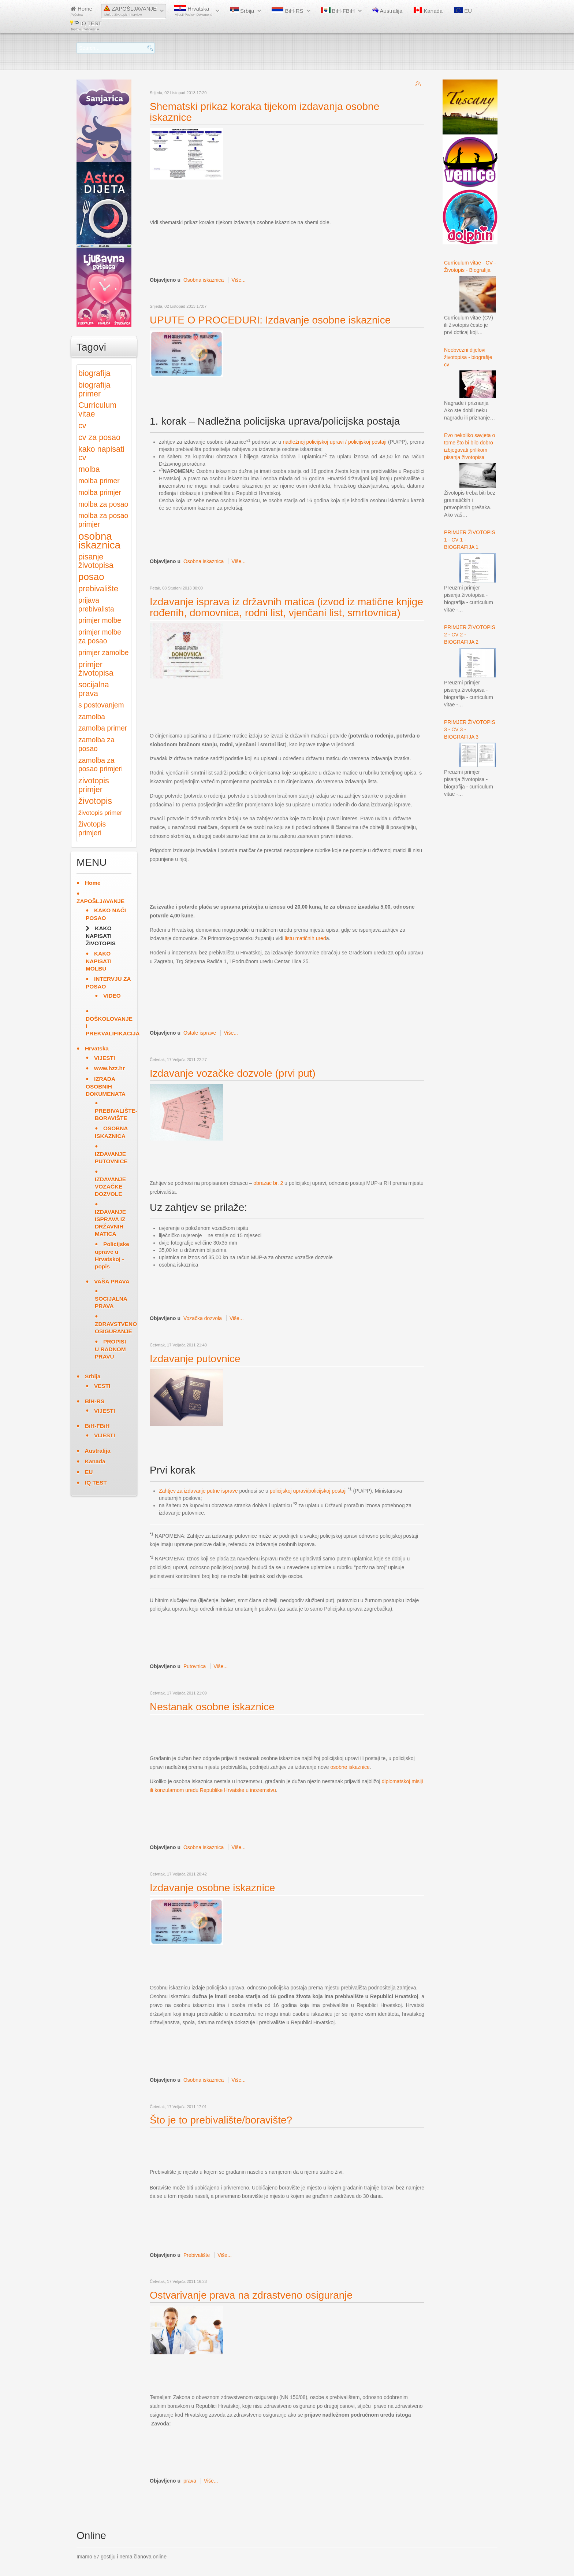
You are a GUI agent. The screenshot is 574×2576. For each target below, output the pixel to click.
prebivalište (98, 588)
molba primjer (99, 492)
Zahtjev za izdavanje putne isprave (198, 1491)
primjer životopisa (95, 669)
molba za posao (103, 504)
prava (189, 2481)
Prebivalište (196, 2255)
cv (82, 425)
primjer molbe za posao (99, 636)
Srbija (242, 10)
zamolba (91, 717)
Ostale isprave (199, 1033)
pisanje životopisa (95, 561)
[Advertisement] (283, 198)
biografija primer (94, 389)
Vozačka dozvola (202, 1318)
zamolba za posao (96, 744)
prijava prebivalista (96, 604)
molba (89, 469)
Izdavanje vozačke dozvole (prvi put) (233, 1073)
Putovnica (194, 1666)
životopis (95, 801)
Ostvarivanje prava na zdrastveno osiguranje (251, 2295)
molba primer (99, 481)
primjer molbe (99, 620)
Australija (387, 10)
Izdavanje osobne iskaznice (212, 1887)
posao (91, 577)
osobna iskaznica (99, 541)
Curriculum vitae (97, 409)
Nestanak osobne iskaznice (212, 1706)
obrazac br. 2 (268, 1183)
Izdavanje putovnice (195, 1358)
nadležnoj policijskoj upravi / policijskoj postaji (334, 442)
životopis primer (100, 812)
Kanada (428, 10)
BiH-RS (287, 10)
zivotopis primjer (93, 785)
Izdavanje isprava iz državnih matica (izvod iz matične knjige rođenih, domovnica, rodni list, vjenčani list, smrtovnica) (286, 607)
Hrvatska (193, 10)
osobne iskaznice (349, 1767)
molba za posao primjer (103, 520)
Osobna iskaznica (203, 280)
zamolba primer (102, 728)
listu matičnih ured (305, 938)
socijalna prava (93, 689)
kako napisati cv (101, 453)
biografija (94, 373)
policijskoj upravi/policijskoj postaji (308, 1491)
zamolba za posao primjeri (100, 765)
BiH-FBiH (338, 10)
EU (463, 10)
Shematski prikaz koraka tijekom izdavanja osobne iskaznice (264, 112)
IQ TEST (85, 25)
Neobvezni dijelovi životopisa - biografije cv (468, 357)
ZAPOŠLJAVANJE (130, 10)
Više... (238, 280)
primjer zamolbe (103, 653)
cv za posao (99, 437)
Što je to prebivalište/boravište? (221, 2120)
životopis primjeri (92, 828)
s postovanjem (101, 705)
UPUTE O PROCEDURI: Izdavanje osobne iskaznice (270, 320)
